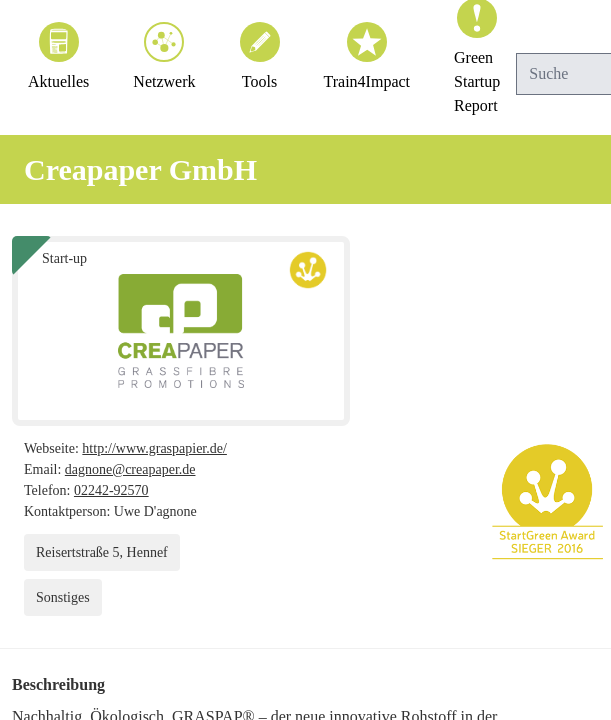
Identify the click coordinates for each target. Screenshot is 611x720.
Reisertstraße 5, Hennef (108, 552)
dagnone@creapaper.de (137, 469)
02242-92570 (121, 490)
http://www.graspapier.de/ (171, 448)
